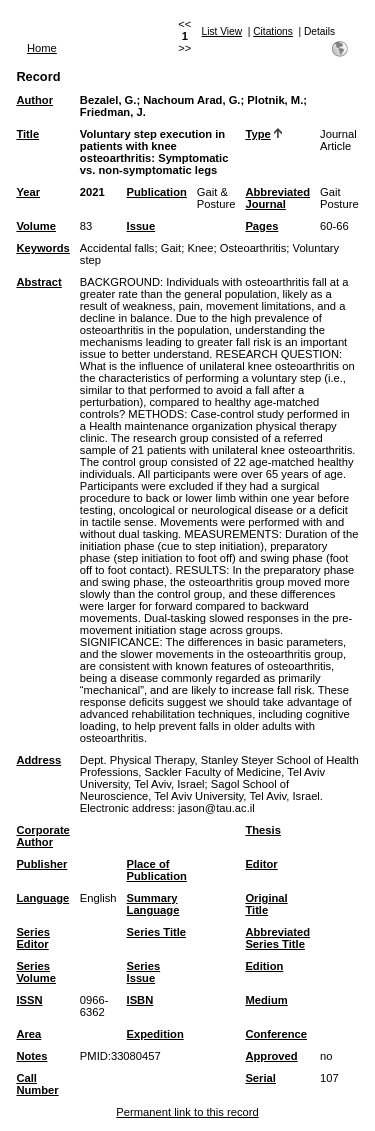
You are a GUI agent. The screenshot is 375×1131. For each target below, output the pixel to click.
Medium (266, 1000)
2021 (92, 192)
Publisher (41, 864)
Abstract (38, 282)
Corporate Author (42, 836)
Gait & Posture (216, 198)
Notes (31, 1056)
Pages (261, 226)
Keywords (42, 248)
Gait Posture (339, 198)
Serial (260, 1078)
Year (28, 192)
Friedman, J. (113, 112)
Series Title (157, 932)
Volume (36, 226)
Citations (273, 31)
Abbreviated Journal (277, 198)
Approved (271, 1056)
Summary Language (153, 904)
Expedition (155, 1034)
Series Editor (33, 938)
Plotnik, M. (275, 100)
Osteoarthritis (253, 248)
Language (42, 898)
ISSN (29, 1000)
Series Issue (144, 972)
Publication (157, 192)
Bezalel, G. (108, 100)
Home (42, 48)
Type (257, 134)
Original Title (266, 904)
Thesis (262, 830)
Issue (141, 226)
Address (38, 760)
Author (34, 100)
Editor (261, 864)
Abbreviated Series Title (277, 938)
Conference (276, 1034)
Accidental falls (117, 248)
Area (28, 1034)
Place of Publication (157, 870)
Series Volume (36, 972)
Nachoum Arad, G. (191, 100)
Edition (264, 966)
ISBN (140, 1000)
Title (27, 134)
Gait (171, 248)
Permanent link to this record (187, 1112)
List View (222, 31)
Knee (200, 248)
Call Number (37, 1084)
